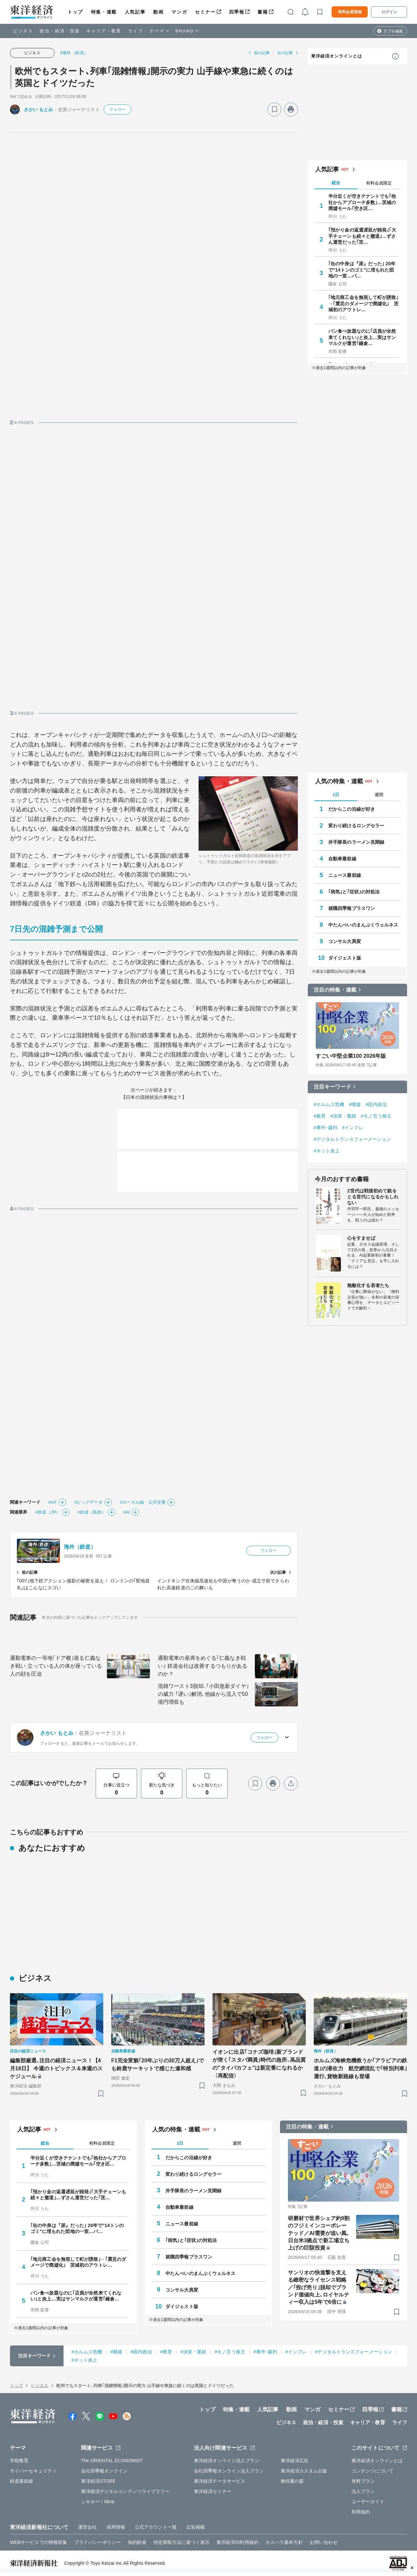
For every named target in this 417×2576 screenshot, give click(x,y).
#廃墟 (355, 1104)
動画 (158, 12)
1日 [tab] (336, 794)
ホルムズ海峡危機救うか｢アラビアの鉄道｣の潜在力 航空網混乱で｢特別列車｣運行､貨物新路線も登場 (360, 2068)
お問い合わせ (324, 2542)
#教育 (320, 1116)
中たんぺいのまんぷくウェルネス (363, 924)
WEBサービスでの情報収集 (38, 2542)
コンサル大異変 (344, 941)
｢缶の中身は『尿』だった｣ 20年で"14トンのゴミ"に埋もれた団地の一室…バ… (361, 269)
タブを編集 (393, 31)
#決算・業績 (343, 1116)
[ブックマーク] (274, 109)
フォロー (117, 109)
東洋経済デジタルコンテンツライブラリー (125, 2491)
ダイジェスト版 (344, 958)
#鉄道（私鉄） (91, 1512)
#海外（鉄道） (74, 52)
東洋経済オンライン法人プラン (226, 2460)
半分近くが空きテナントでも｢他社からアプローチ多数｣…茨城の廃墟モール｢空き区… (362, 202)
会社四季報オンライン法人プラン (229, 2470)
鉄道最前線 (21, 2481)
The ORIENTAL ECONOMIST (112, 2460)
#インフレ (352, 1127)
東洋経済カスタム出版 (304, 2470)
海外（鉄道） (80, 1547)
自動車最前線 (342, 858)
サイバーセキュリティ (33, 2470)
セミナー (205, 12)
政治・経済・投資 (60, 30)
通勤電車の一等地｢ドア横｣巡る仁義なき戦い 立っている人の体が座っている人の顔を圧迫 (56, 1666)
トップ (75, 12)
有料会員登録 (350, 12)
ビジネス (23, 30)
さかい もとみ (38, 109)
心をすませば (361, 1238)
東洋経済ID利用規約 (237, 2542)
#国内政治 (376, 1104)
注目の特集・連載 (335, 990)
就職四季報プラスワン (351, 908)
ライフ (135, 30)
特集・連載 (104, 12)
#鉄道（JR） (47, 1512)
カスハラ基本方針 (284, 2542)
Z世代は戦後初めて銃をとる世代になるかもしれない (372, 1196)
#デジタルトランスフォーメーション (352, 1139)
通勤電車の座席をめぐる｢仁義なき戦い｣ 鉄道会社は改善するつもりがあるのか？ (202, 1666)
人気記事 (135, 12)
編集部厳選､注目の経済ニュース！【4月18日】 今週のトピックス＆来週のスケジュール (56, 2068)
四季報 (237, 12)
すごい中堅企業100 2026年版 (351, 1056)
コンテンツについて (372, 2470)
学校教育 (19, 2460)
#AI (126, 1512)
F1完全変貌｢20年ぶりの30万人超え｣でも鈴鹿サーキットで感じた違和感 (157, 2064)
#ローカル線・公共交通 (142, 1502)
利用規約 (360, 2511)
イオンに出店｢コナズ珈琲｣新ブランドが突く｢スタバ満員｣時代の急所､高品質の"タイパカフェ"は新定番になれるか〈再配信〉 (259, 2064)
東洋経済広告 (295, 2460)
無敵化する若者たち (368, 1285)
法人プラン (363, 2491)
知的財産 (137, 2542)
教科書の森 (292, 2481)
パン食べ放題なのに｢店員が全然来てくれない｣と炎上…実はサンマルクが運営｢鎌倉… (362, 337)
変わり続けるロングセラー (356, 825)
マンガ (179, 12)
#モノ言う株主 (376, 1116)
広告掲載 (195, 2527)
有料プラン (363, 2481)
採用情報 (116, 2527)
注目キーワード (332, 1087)
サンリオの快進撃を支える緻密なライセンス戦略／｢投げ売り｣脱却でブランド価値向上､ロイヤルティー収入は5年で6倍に (318, 2287)
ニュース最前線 (344, 875)
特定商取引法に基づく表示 (181, 2542)
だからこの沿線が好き (351, 809)
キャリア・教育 (103, 30)
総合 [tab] (336, 182)
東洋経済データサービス (219, 2481)
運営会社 (87, 2527)
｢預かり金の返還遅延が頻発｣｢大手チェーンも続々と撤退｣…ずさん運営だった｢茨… (362, 235)
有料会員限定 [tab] (379, 183)
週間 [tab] (379, 794)
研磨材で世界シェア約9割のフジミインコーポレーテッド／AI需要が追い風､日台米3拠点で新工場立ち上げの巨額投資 (318, 2233)
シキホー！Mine (98, 2501)
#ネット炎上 (327, 1150)
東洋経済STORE (98, 2481)
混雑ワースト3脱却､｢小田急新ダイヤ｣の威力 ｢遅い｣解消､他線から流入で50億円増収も (203, 1694)
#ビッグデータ (88, 1502)
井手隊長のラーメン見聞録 (356, 842)
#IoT (52, 1502)
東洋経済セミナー (212, 2491)
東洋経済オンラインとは (336, 56)
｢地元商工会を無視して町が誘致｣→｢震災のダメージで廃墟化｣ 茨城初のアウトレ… (363, 303)
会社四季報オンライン (104, 2470)
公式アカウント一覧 (156, 2527)
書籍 (262, 12)
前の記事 (262, 53)
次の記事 (285, 53)
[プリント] (291, 109)
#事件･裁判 (325, 1127)
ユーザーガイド (367, 2501)
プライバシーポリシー (97, 2542)
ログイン (389, 12)
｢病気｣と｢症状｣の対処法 (354, 891)
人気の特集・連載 (339, 781)
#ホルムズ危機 (329, 1104)
